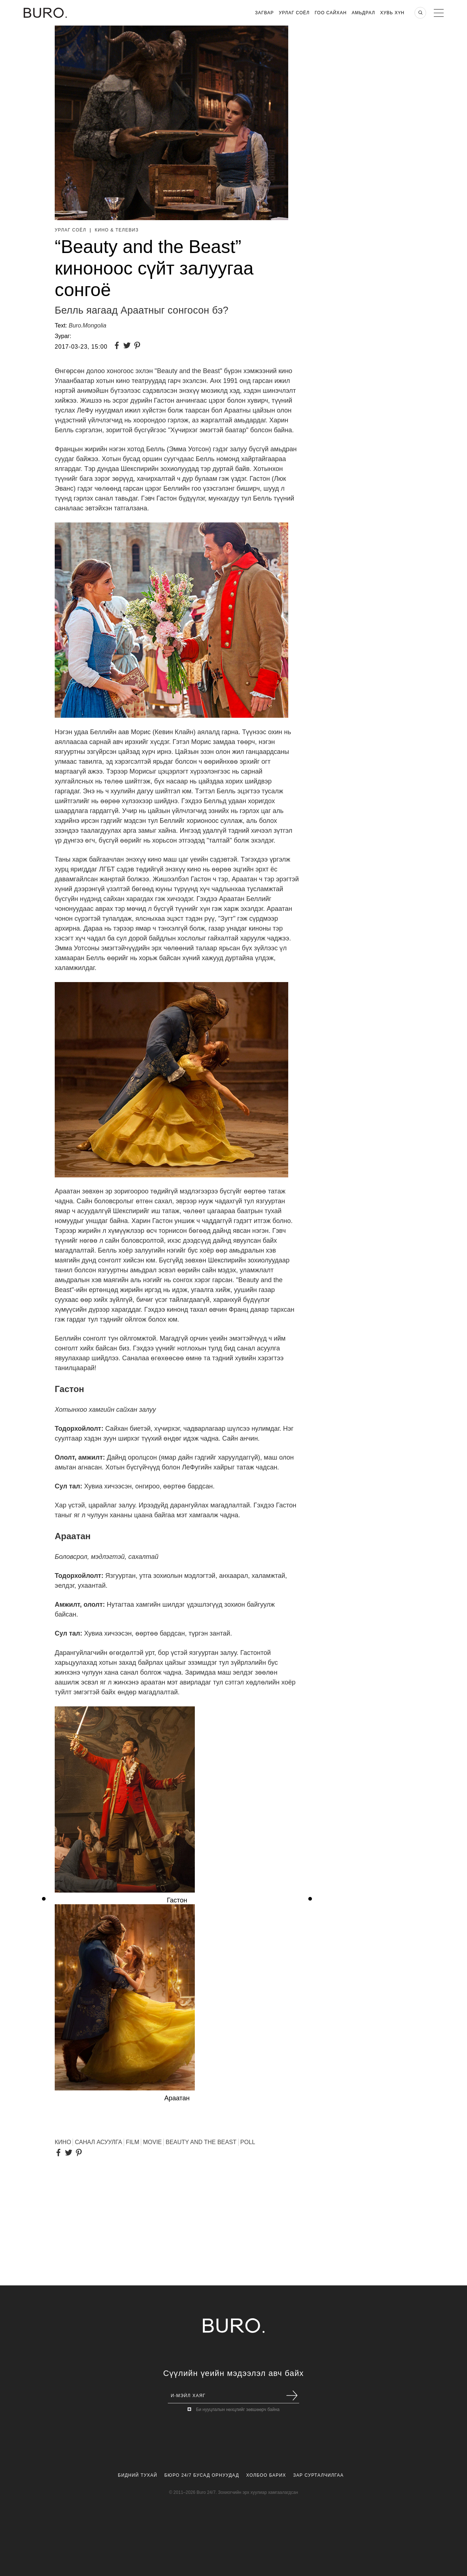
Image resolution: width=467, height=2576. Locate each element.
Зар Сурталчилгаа (318, 2475)
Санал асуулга (98, 2142)
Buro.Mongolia (87, 325)
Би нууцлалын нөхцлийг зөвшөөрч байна (237, 2409)
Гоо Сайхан (331, 12)
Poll (247, 2142)
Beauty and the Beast (201, 2142)
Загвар (264, 12)
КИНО (63, 2142)
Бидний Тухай (137, 2475)
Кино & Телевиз (117, 230)
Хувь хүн (392, 12)
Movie (152, 2142)
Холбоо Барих (266, 2475)
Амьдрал (363, 12)
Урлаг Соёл (294, 12)
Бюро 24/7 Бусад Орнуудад (202, 2475)
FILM (132, 2142)
